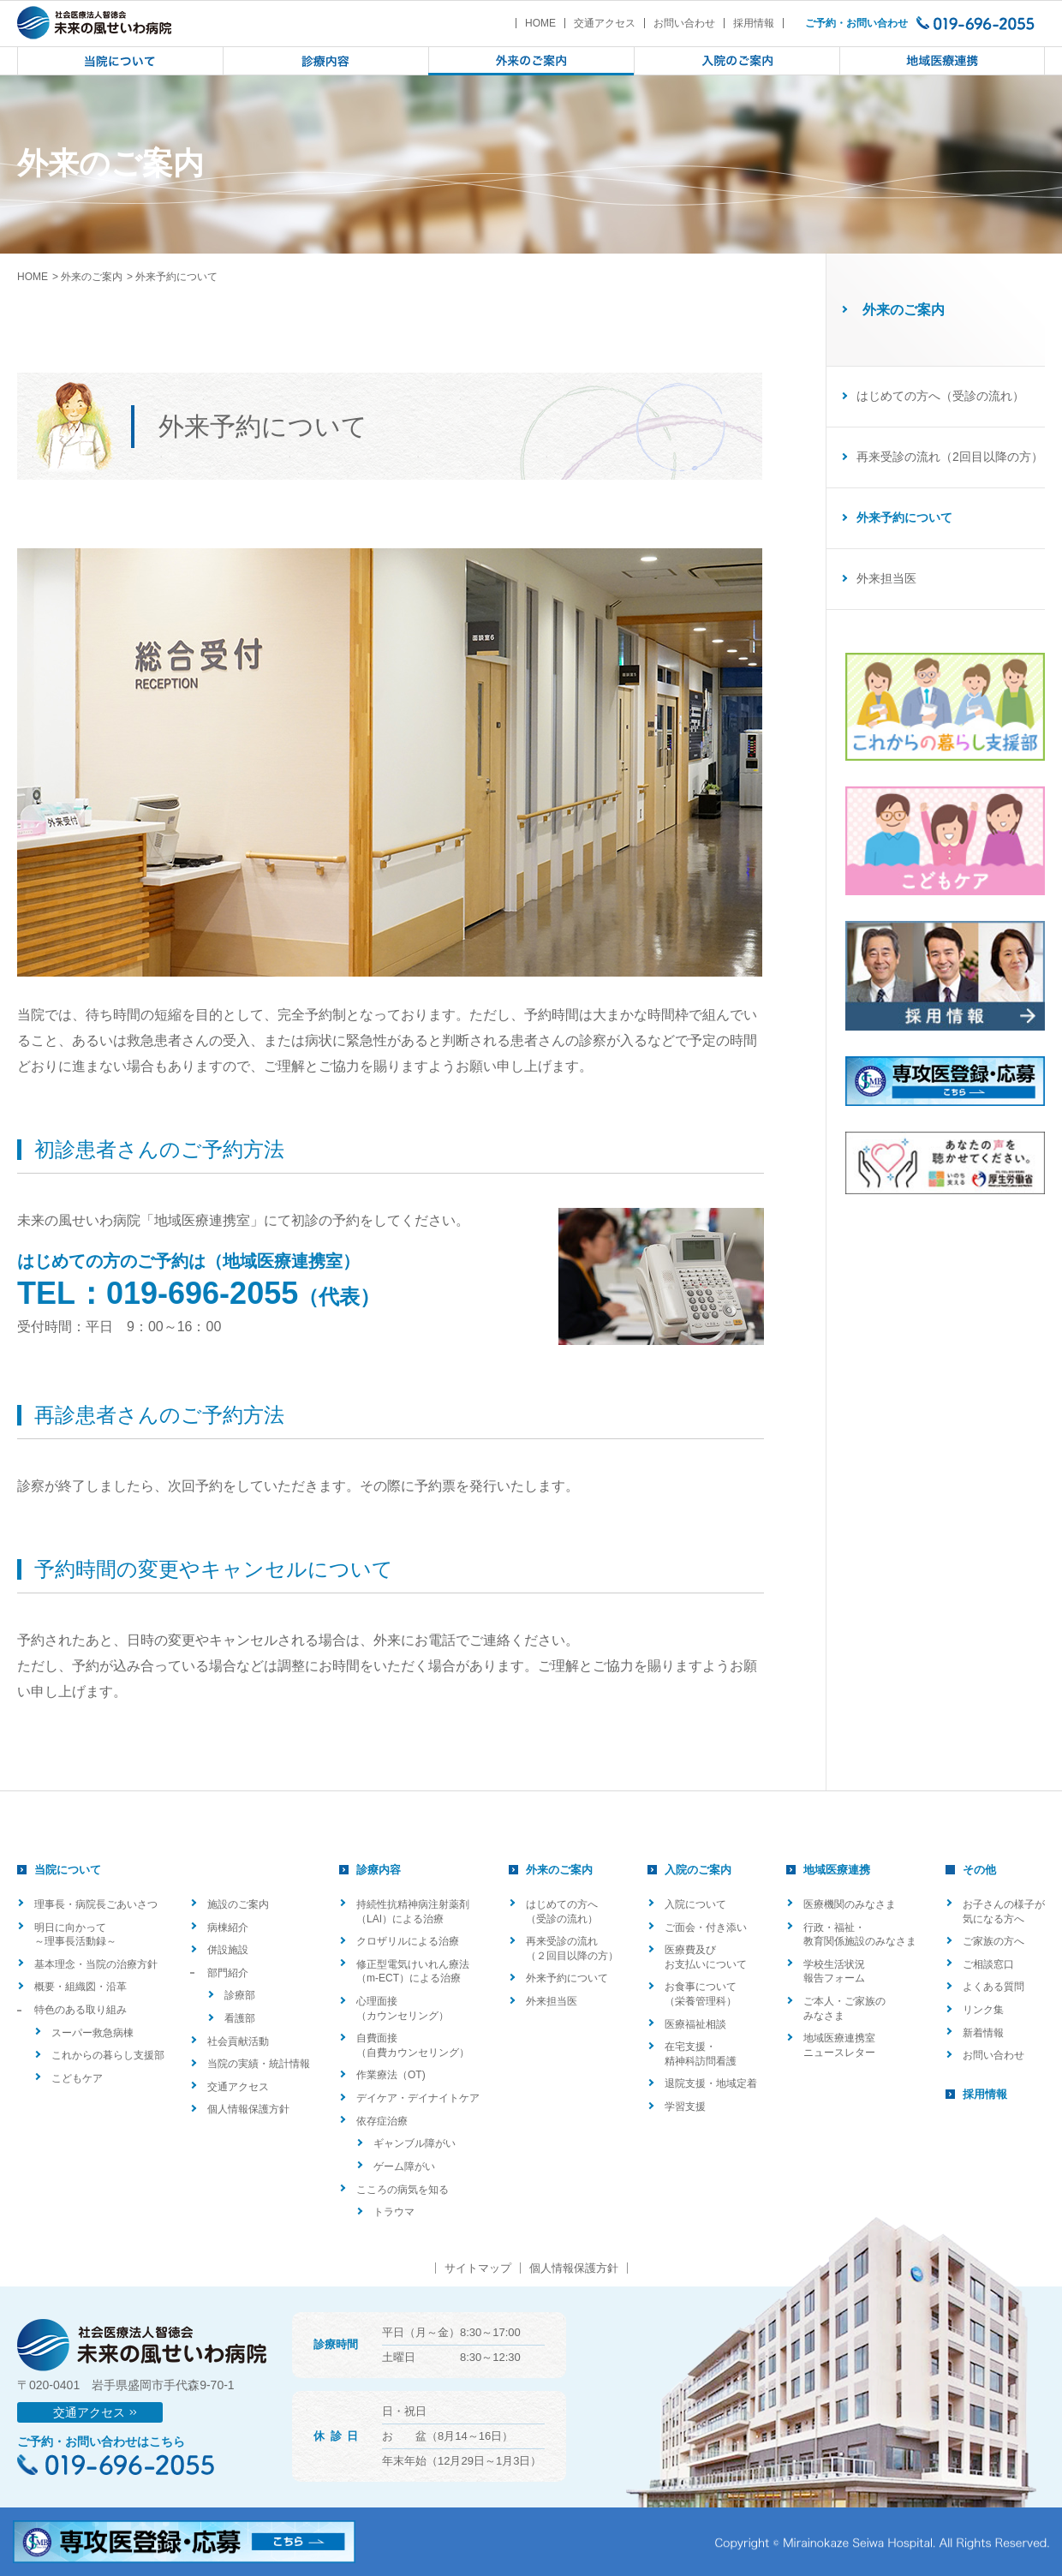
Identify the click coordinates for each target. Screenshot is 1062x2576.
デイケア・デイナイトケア (418, 2098)
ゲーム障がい (404, 2167)
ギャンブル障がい (414, 2143)
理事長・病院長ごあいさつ (96, 1904)
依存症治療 (382, 2121)
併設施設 (227, 1950)
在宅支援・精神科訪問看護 (701, 2054)
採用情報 (753, 23)
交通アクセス (604, 23)
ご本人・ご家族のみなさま (844, 2008)
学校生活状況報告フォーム (834, 1971)
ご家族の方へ (993, 1941)
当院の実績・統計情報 (258, 2064)
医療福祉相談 (695, 2024)
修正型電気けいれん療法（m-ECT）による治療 (412, 1971)
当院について (67, 1869)
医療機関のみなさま (849, 1904)
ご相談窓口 (988, 1964)
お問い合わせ (684, 23)
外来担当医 (886, 578)
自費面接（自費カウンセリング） (412, 2045)
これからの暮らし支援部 (107, 2055)
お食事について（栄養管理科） (701, 1994)
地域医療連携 (836, 1869)
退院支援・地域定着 (711, 2083)
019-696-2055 (202, 1293)
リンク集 (983, 2010)
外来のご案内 (91, 277)
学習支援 (685, 2107)
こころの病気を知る (402, 2190)
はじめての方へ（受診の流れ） (940, 396)
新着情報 (983, 2033)
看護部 (239, 2018)
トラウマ (394, 2212)
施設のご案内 (238, 1904)
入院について (695, 1904)
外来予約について (567, 1978)
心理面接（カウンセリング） (402, 2008)
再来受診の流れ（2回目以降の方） (949, 456)
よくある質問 (993, 1987)
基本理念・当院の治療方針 (96, 1964)
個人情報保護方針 (248, 2109)
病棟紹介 (227, 1927)
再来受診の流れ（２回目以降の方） (572, 1948)
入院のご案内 (698, 1869)
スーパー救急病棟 (92, 2033)
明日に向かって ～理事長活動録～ (75, 1935)
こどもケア (77, 2078)
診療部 (239, 1995)
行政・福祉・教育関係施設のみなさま (859, 1935)
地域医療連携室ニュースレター (839, 2045)
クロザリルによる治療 (407, 1941)
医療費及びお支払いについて (706, 1957)
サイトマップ (477, 2268)
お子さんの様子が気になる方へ (1004, 1911)
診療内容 (378, 1869)
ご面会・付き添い (706, 1927)
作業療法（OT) (391, 2075)
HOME (540, 23)
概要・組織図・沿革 (80, 1987)
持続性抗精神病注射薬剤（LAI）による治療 (412, 1911)
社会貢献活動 (238, 2041)
